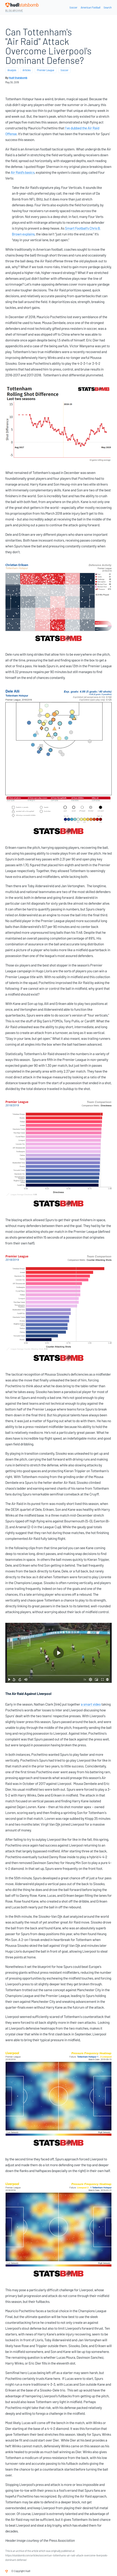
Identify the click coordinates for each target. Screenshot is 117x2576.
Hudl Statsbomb (18, 78)
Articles (27, 70)
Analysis (11, 70)
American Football (90, 7)
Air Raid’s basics (22, 172)
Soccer (73, 7)
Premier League (45, 70)
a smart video (91, 1704)
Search (108, 7)
